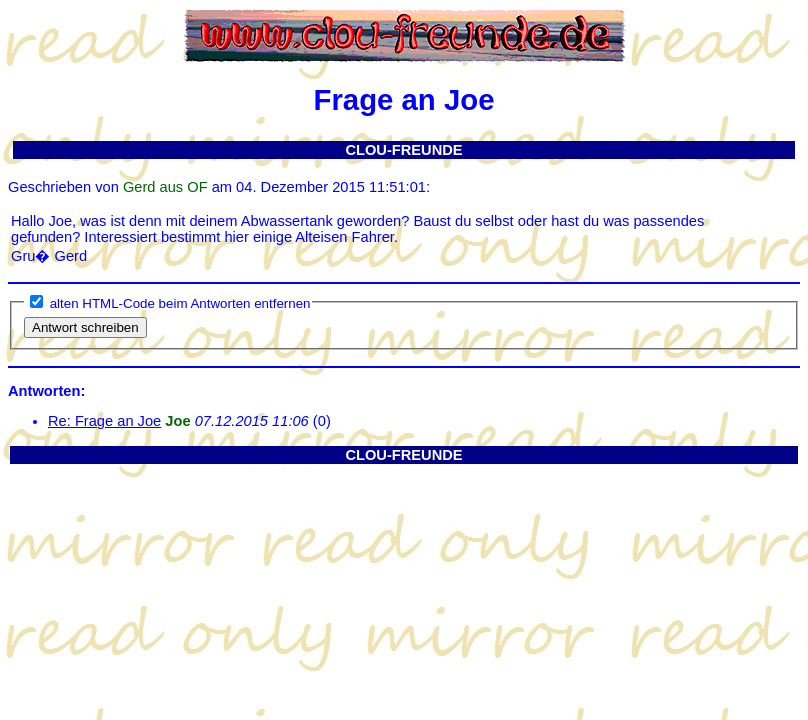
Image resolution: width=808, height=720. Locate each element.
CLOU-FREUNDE (403, 150)
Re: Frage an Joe (104, 421)
